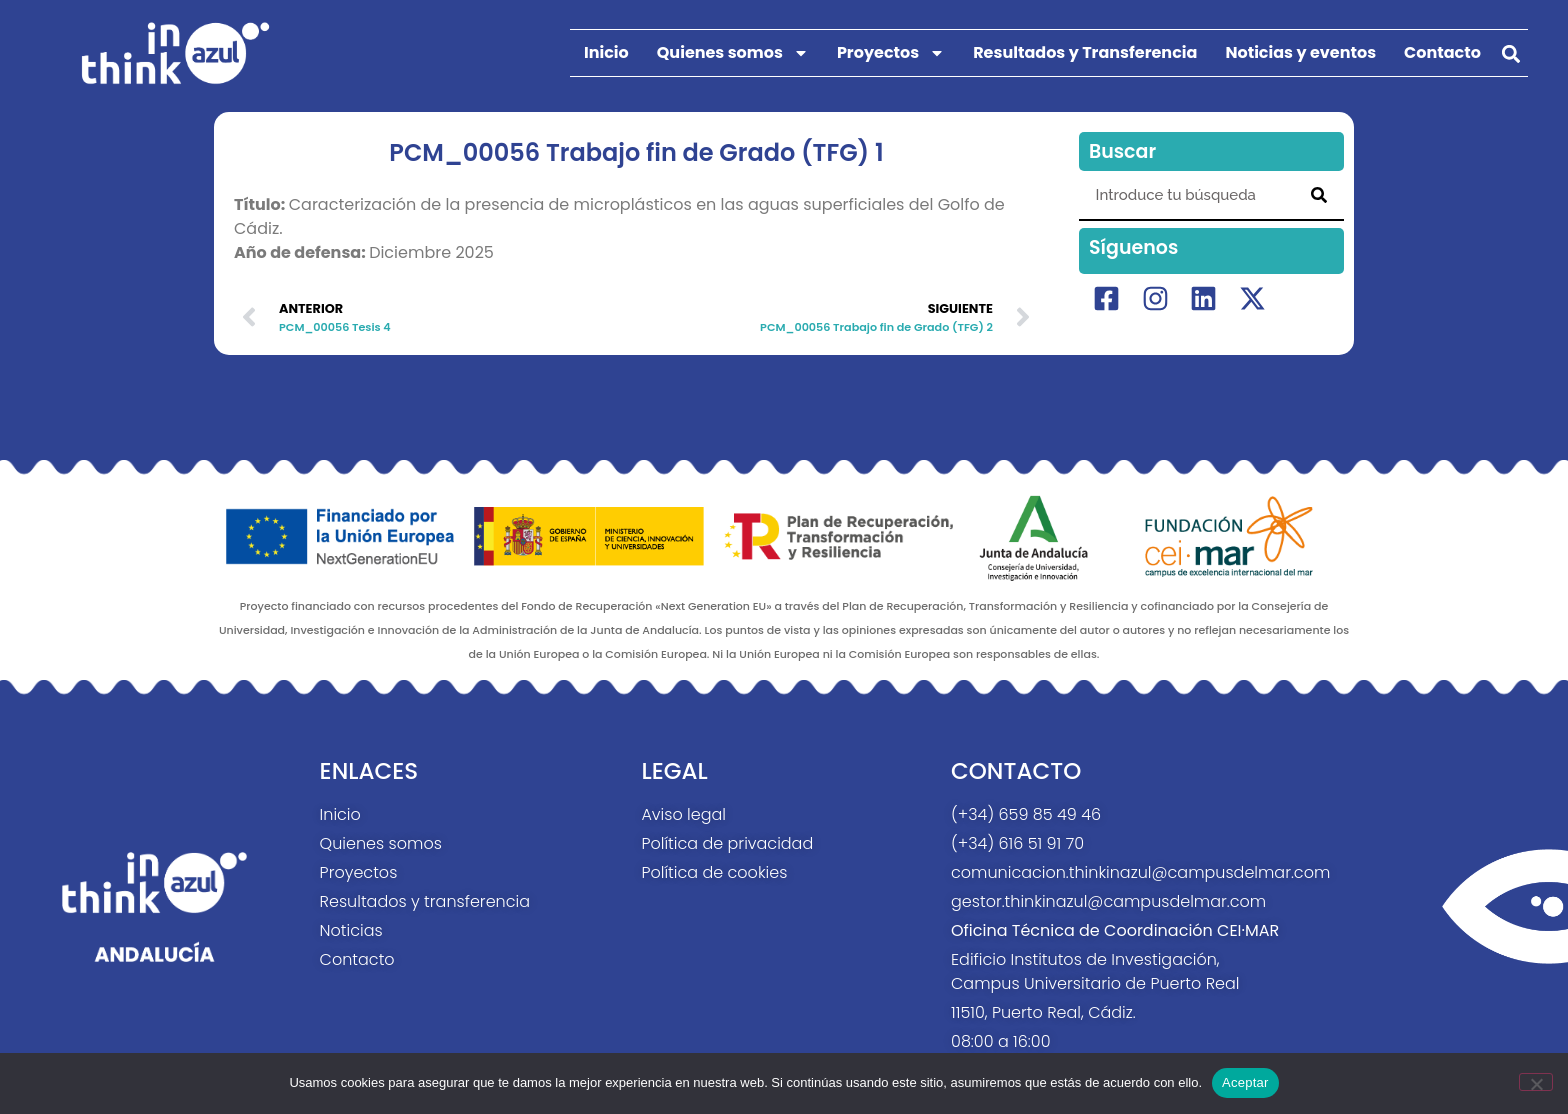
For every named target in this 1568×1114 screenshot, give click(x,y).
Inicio (606, 52)
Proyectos (891, 53)
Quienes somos (733, 53)
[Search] (1319, 195)
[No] (1536, 1082)
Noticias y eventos (1300, 52)
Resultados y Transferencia (1085, 52)
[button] (1511, 53)
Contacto (1442, 52)
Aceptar (1245, 1082)
